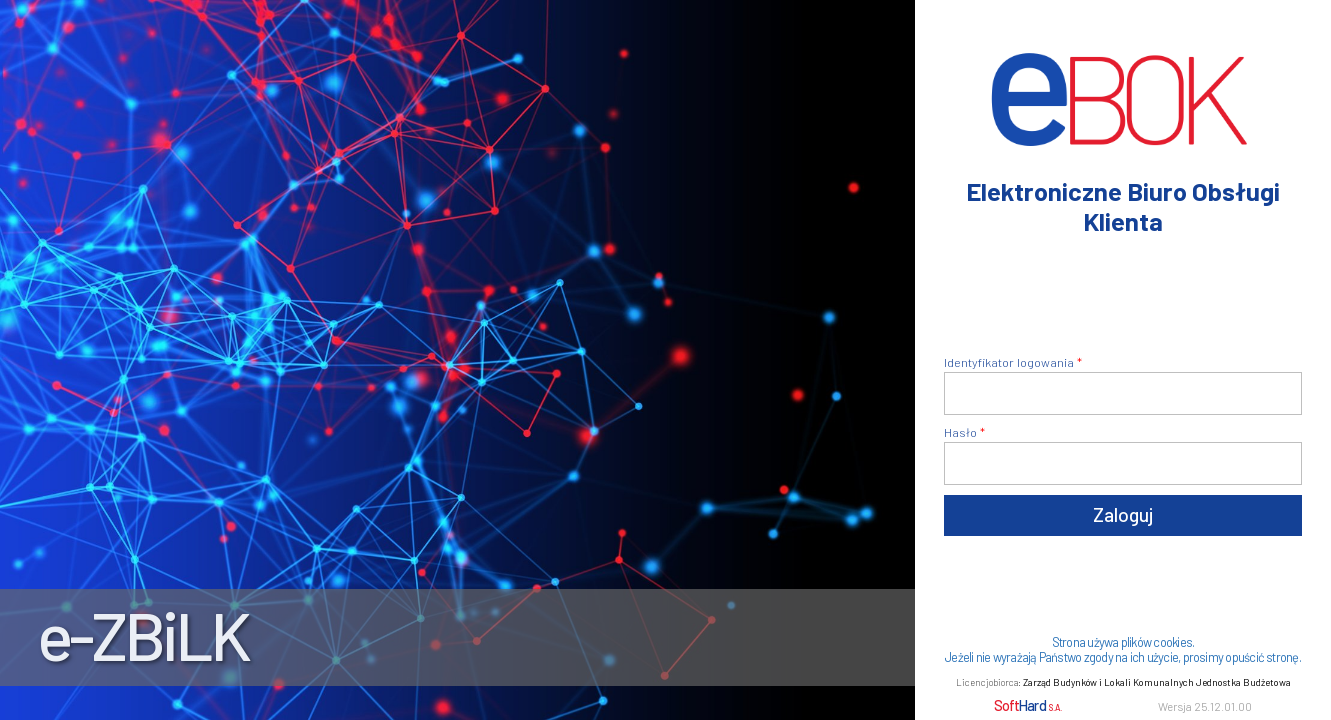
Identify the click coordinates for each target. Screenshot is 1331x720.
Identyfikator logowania (1009, 362)
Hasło (960, 432)
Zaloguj (1123, 514)
